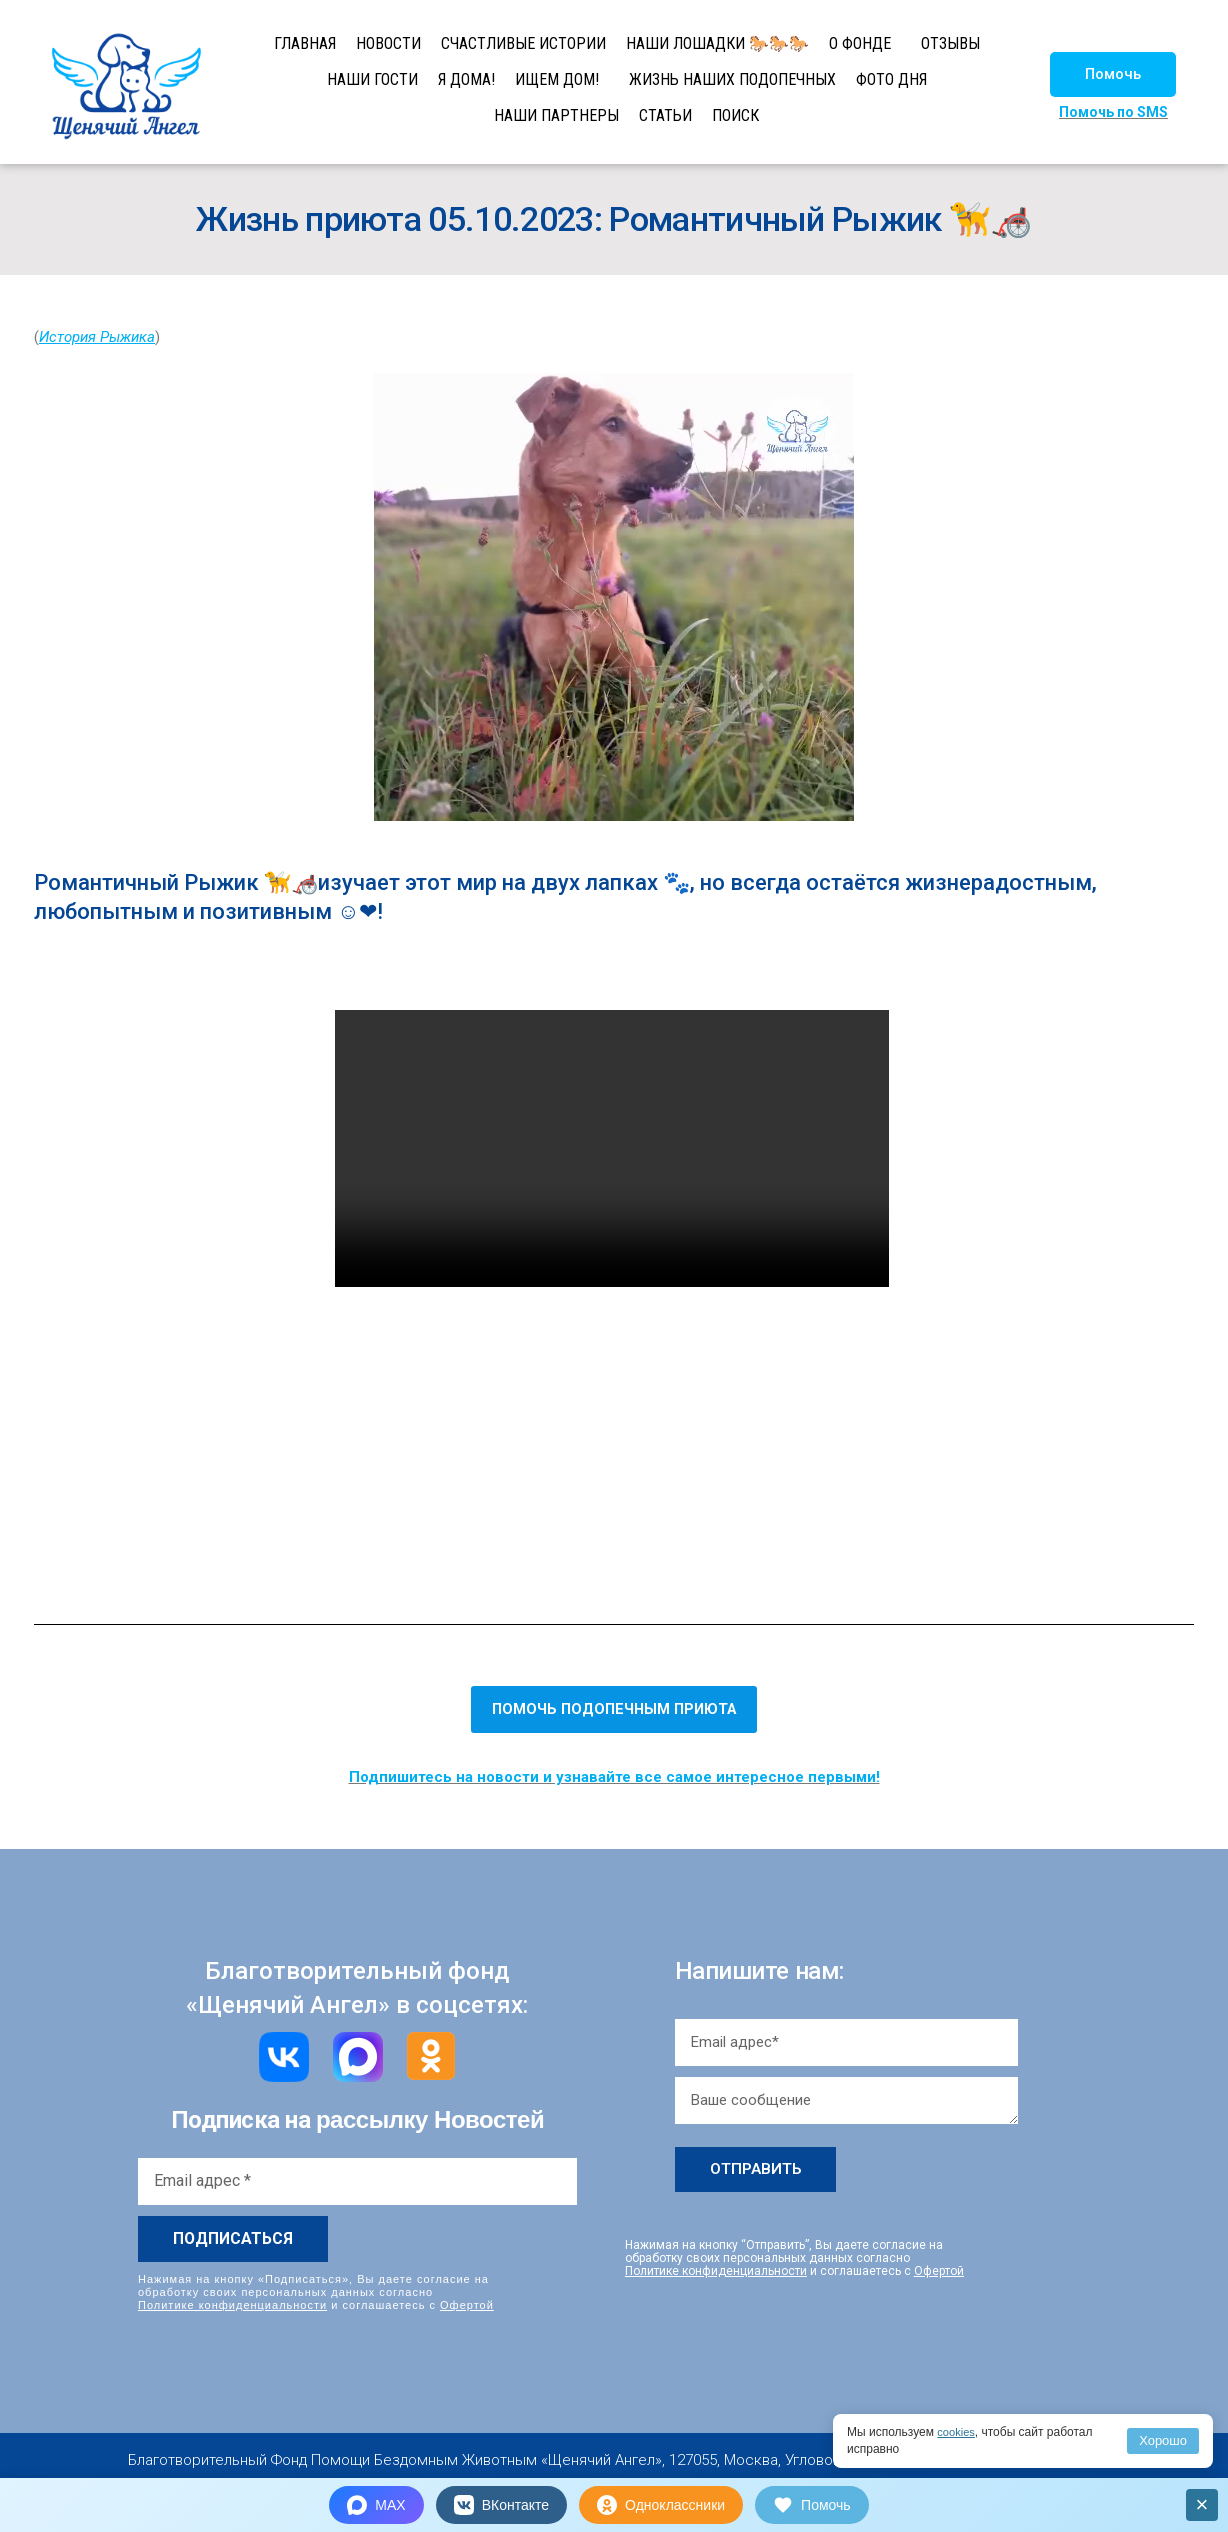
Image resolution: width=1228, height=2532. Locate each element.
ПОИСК (735, 115)
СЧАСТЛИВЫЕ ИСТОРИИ (523, 43)
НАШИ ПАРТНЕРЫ (556, 115)
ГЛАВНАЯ (305, 43)
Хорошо (1163, 2440)
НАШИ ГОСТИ (372, 79)
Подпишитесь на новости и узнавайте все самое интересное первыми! (614, 1777)
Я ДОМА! (466, 79)
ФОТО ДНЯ (891, 79)
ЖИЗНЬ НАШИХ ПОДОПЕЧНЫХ (732, 79)
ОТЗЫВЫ (950, 43)
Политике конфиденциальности (232, 2304)
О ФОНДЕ (860, 43)
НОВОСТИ (388, 43)
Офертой (467, 2304)
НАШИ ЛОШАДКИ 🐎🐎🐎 (717, 43)
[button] (1113, 74)
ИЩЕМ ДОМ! (557, 79)
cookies (957, 2432)
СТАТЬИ (665, 115)
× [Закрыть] (1202, 2504)
